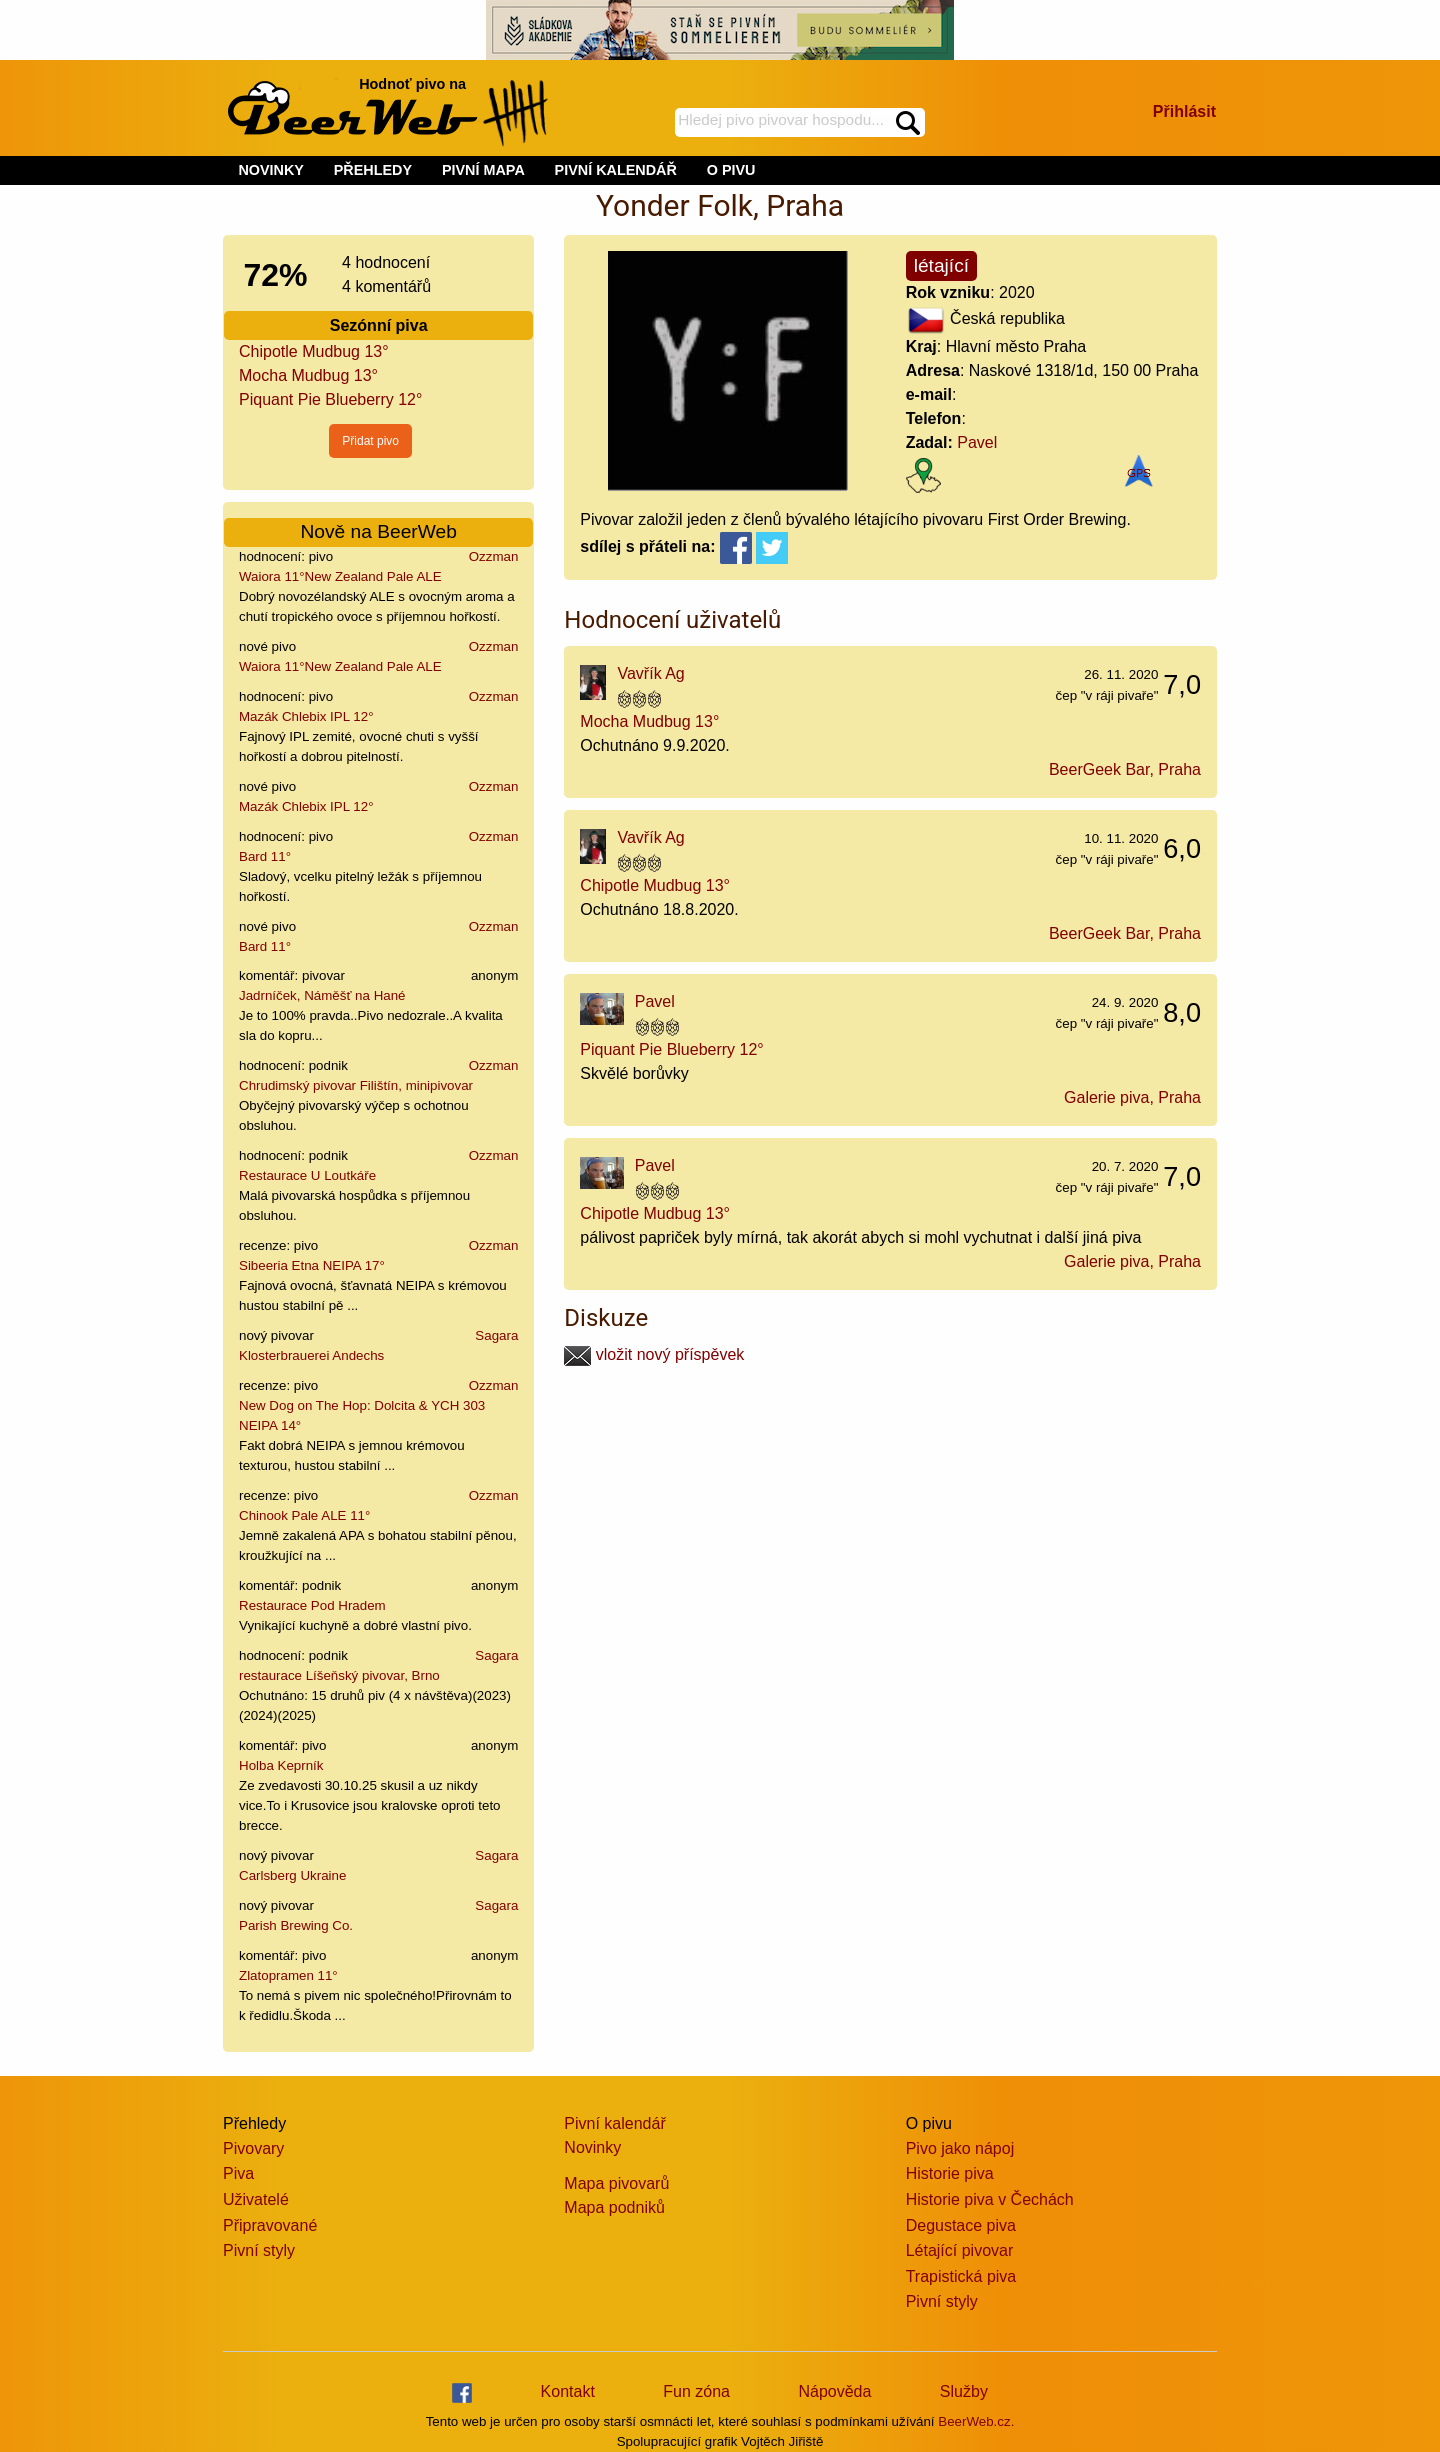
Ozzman (494, 556)
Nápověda (834, 2391)
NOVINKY (271, 170)
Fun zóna (696, 2391)
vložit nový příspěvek (654, 1354)
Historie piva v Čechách (990, 2199)
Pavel (977, 442)
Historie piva (950, 2173)
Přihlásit (1184, 111)
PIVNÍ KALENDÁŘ (616, 170)
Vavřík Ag (650, 673)
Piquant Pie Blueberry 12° (330, 399)
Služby (964, 2391)
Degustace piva (961, 2225)
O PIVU (731, 170)
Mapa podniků (614, 2207)
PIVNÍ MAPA (483, 170)
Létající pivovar (960, 2250)
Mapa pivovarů (616, 2183)
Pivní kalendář (614, 2123)
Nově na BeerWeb (378, 531)
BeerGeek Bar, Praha (1125, 769)
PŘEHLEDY (373, 170)
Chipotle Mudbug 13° (314, 351)
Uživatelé (256, 2199)
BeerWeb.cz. (976, 2421)
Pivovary (253, 2148)
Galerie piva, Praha (1132, 1097)
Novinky (592, 2147)
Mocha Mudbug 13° (308, 375)
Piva (238, 2173)
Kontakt (568, 2391)
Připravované (270, 2225)
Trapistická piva (961, 2276)
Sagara (496, 1335)
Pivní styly (259, 2250)
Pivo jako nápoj (960, 2148)
